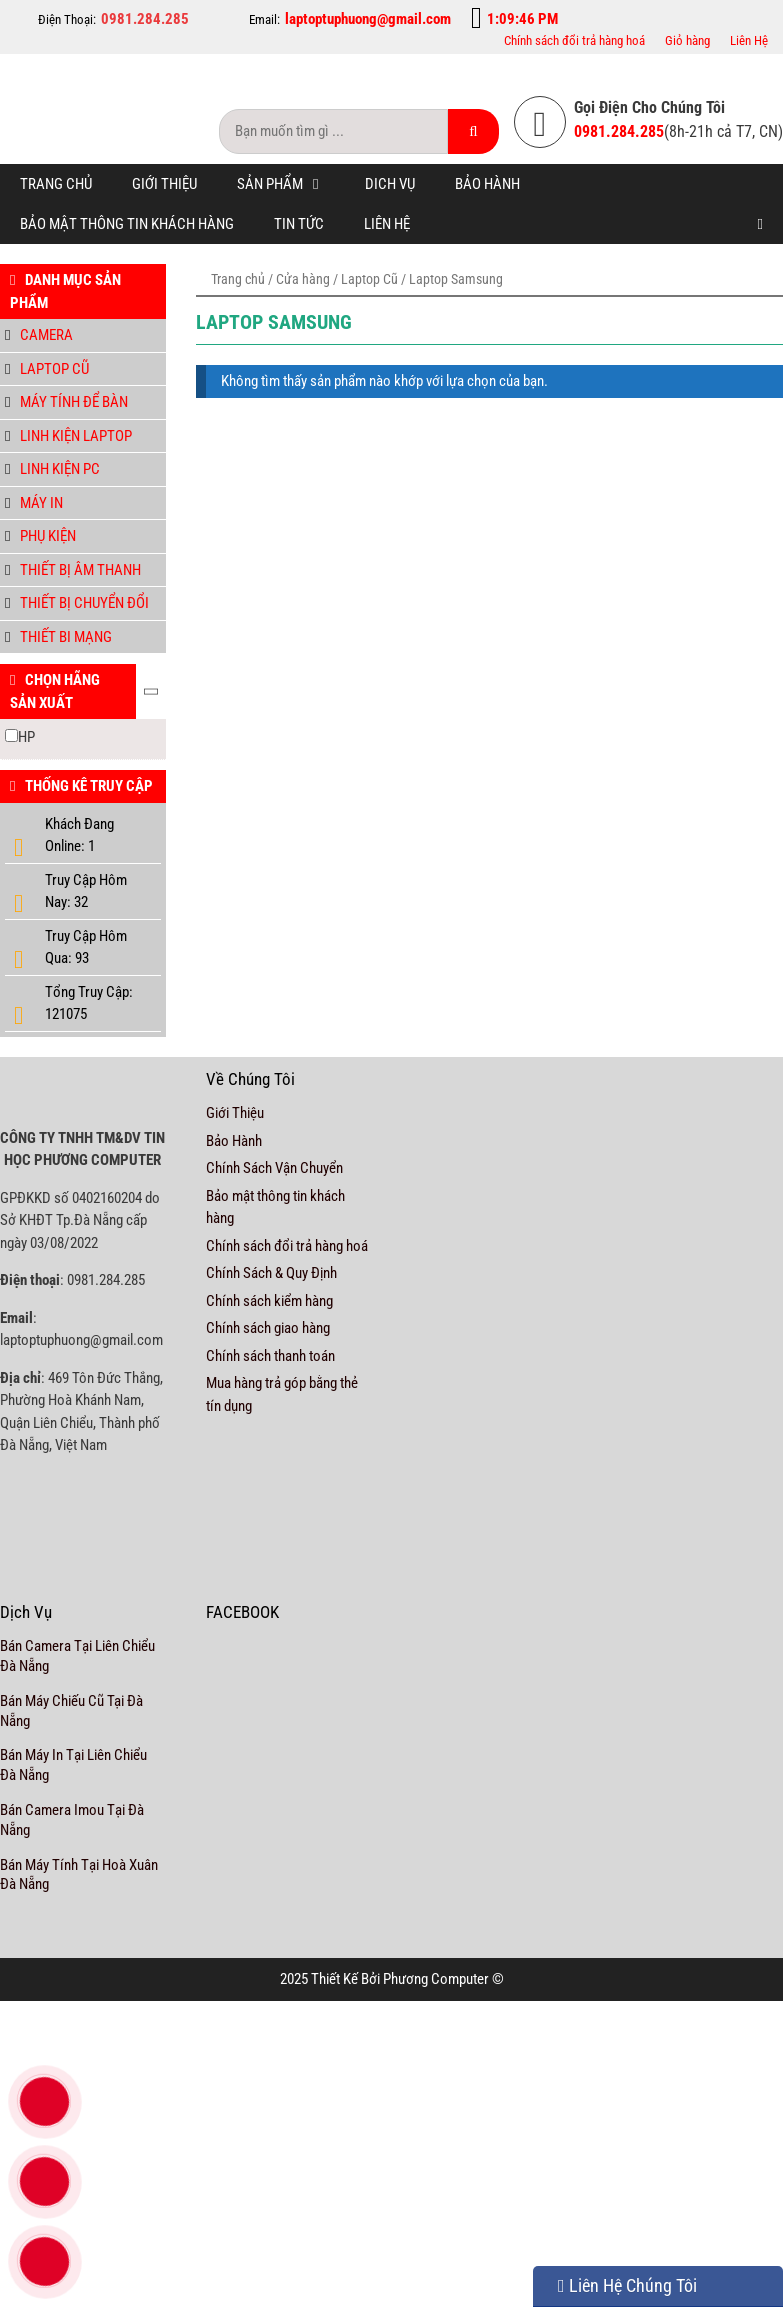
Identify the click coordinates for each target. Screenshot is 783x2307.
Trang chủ (56, 184)
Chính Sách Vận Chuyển (274, 1168)
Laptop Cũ (369, 279)
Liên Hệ (749, 40)
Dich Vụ (390, 184)
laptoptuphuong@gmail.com (368, 19)
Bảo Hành (487, 184)
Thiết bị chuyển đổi (84, 603)
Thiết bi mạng (66, 637)
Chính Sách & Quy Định (271, 1273)
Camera (46, 335)
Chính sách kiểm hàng (269, 1301)
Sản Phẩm (291, 184)
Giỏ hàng (687, 40)
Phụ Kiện (48, 536)
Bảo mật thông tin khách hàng (127, 224)
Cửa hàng (303, 279)
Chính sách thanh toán (270, 1356)
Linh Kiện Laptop (76, 436)
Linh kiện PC (60, 469)
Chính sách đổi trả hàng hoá (574, 40)
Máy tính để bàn (74, 402)
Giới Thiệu (164, 184)
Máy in (41, 503)
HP (26, 737)
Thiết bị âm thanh (80, 570)
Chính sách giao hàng (268, 1328)
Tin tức (299, 224)
